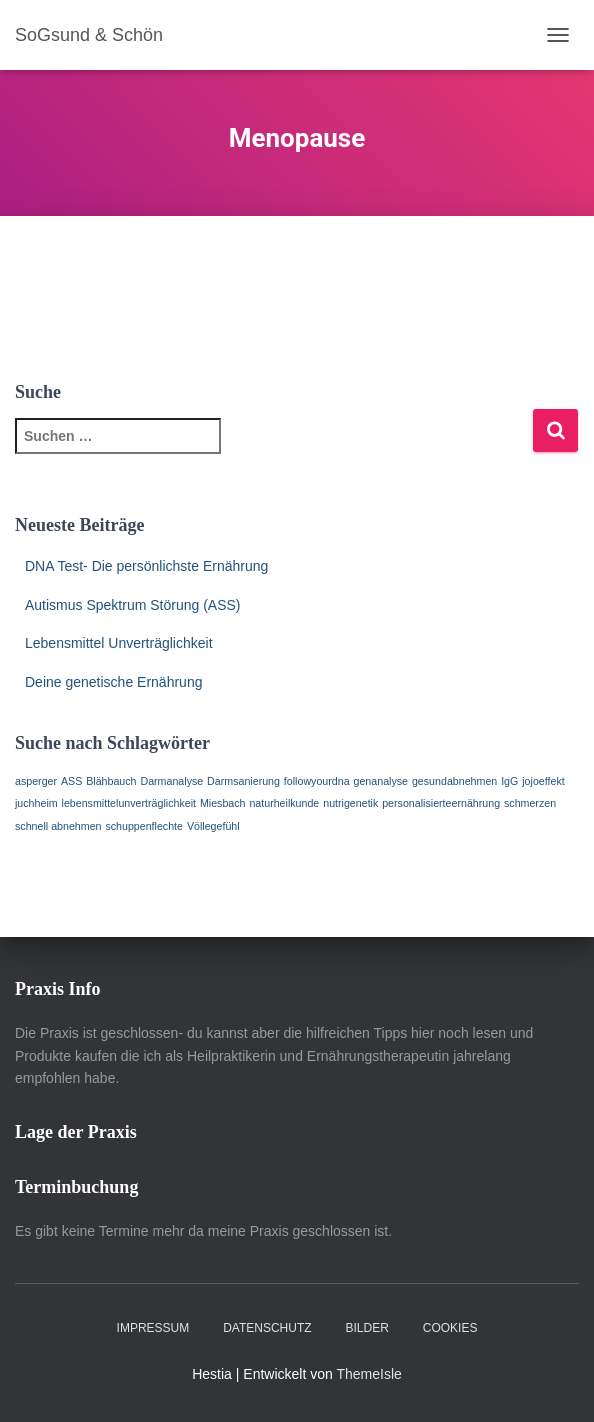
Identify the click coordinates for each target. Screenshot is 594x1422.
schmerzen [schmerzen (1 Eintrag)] (530, 803)
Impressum (153, 1328)
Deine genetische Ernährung (113, 682)
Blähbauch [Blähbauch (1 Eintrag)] (111, 781)
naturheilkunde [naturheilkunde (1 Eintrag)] (284, 803)
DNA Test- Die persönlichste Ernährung (146, 566)
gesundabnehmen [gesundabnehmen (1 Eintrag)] (454, 781)
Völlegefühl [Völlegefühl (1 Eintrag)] (213, 826)
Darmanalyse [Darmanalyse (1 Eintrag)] (171, 781)
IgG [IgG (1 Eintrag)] (509, 781)
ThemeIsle (368, 1374)
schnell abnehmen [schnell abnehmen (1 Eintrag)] (58, 826)
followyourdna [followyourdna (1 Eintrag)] (317, 781)
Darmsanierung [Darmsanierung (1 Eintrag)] (243, 781)
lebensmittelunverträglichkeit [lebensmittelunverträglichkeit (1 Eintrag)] (129, 803)
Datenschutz (267, 1328)
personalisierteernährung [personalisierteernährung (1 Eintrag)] (441, 803)
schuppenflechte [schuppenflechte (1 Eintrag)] (144, 826)
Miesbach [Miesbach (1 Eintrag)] (223, 803)
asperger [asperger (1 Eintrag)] (36, 781)
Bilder (366, 1328)
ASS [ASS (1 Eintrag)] (71, 781)
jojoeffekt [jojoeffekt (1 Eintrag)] (543, 781)
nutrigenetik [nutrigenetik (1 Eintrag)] (350, 803)
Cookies (450, 1328)
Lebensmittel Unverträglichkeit (119, 643)
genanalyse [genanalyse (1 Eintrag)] (381, 781)
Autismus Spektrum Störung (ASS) (133, 605)
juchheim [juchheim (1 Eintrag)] (36, 803)
